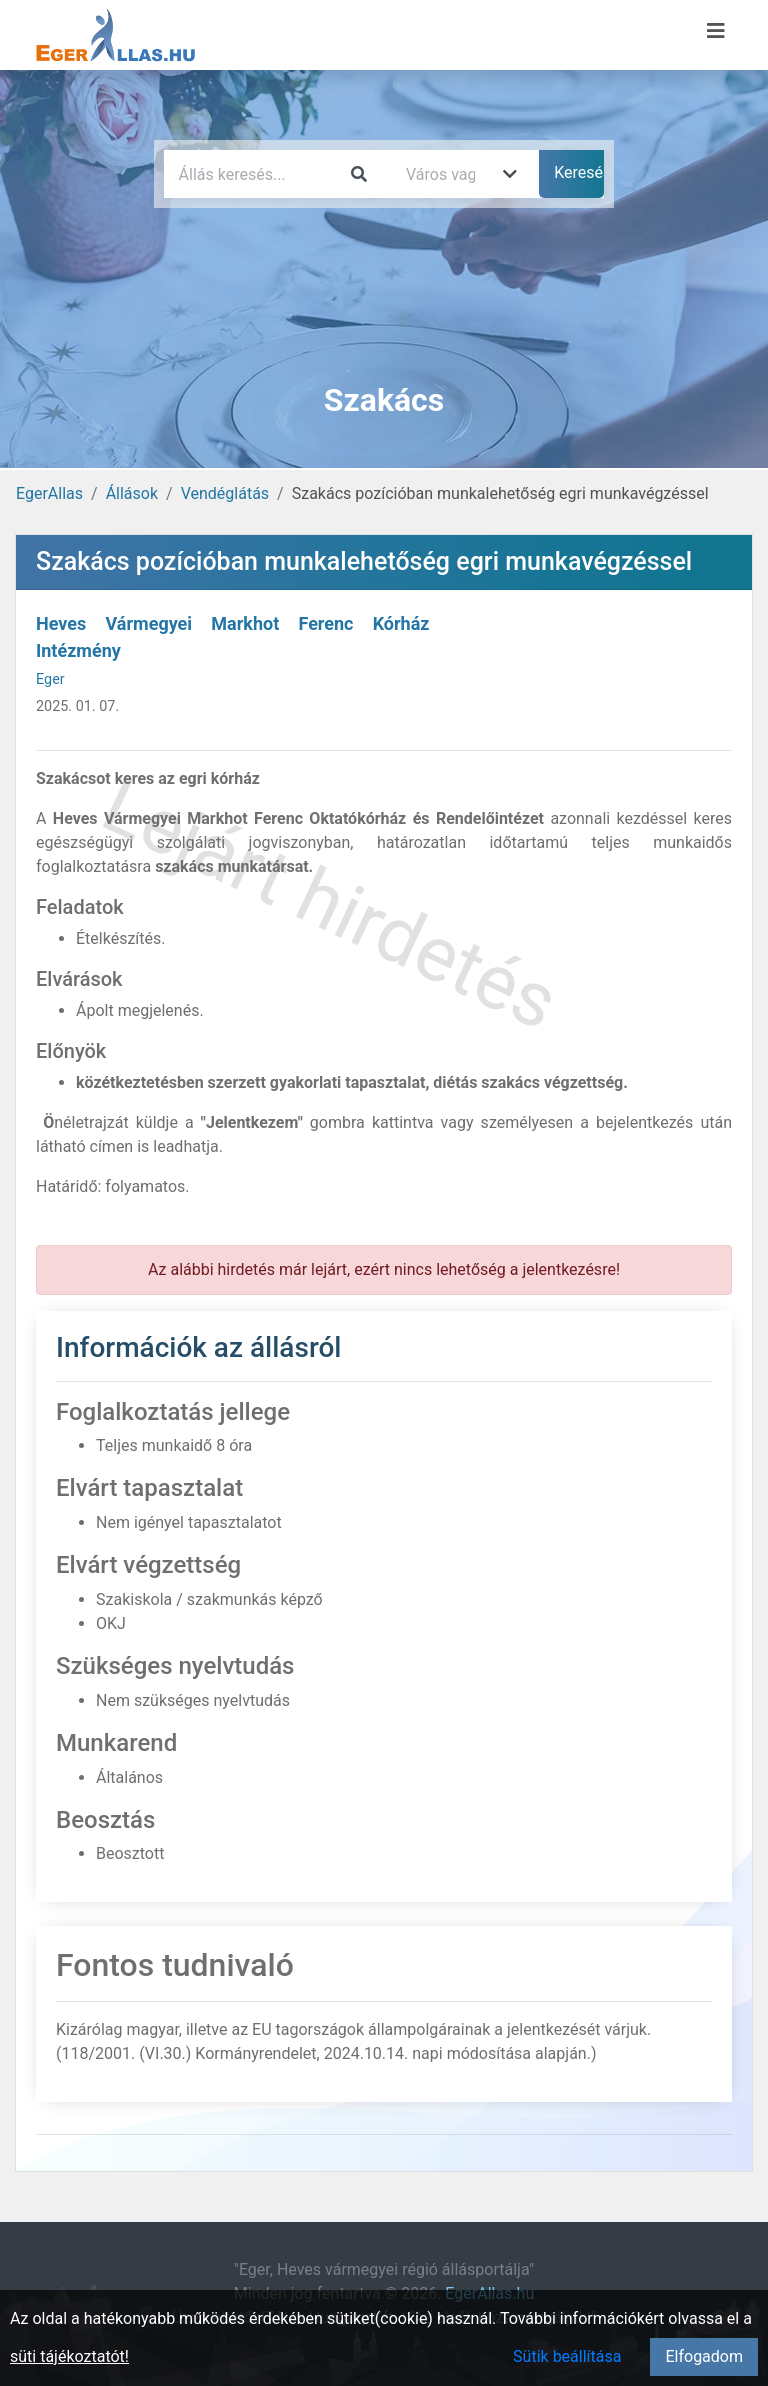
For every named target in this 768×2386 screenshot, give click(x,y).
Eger (50, 679)
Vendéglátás (225, 493)
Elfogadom (704, 2356)
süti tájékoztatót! (69, 2356)
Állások (132, 493)
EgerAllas (49, 493)
